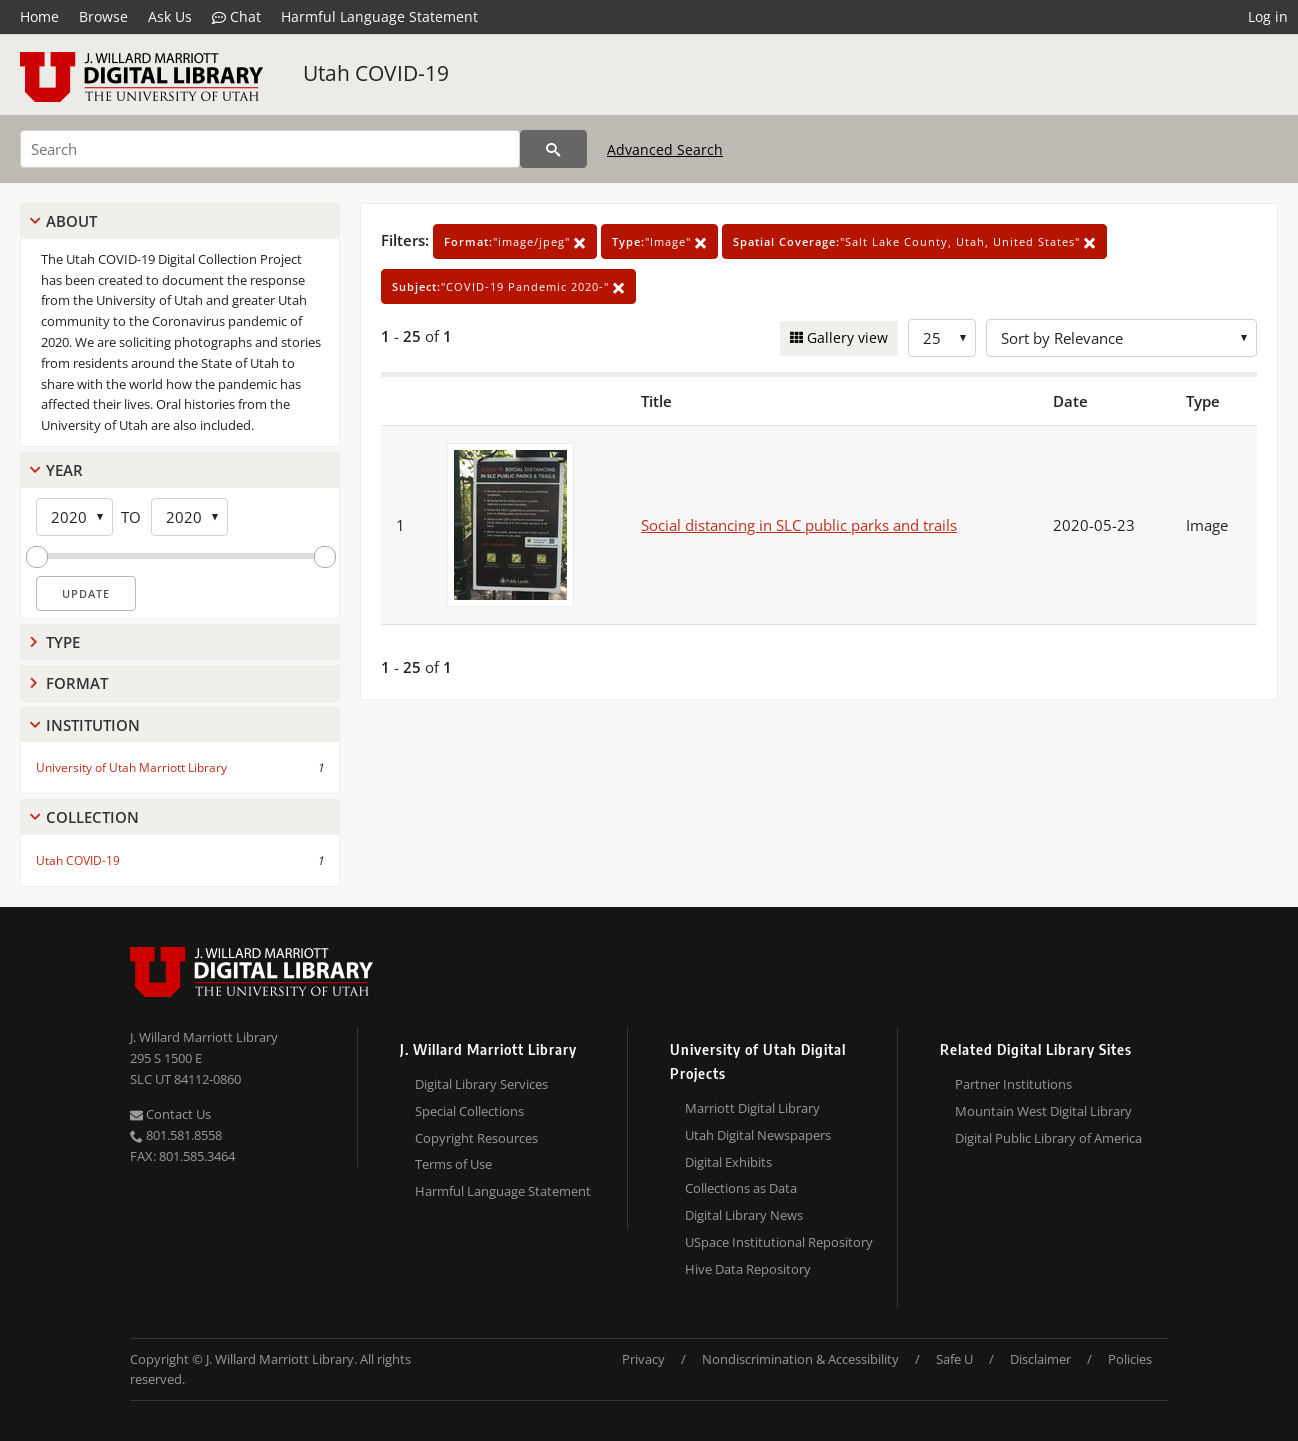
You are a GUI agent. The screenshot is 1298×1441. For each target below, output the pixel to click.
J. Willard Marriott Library (204, 1037)
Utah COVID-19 (376, 73)
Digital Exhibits (728, 1162)
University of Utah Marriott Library (131, 767)
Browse (103, 16)
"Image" (659, 241)
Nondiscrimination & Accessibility (800, 1359)
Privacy (643, 1359)
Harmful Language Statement (379, 16)
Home (39, 16)
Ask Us (170, 16)
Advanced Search (665, 149)
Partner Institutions (1013, 1084)
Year (64, 470)
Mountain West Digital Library (1043, 1111)
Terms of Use (453, 1164)
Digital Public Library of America (1048, 1138)
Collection (92, 817)
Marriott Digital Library (752, 1108)
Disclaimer (1040, 1359)
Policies (1130, 1359)
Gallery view (845, 337)
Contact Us (170, 1114)
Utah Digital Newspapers (758, 1135)
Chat (236, 17)
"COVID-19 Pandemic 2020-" (508, 286)
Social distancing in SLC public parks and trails (799, 525)
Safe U (954, 1359)
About (71, 221)
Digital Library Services (481, 1084)
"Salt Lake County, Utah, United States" (914, 241)
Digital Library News (744, 1215)
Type (63, 642)
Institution (93, 725)
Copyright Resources (476, 1138)
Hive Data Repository (748, 1269)
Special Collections (469, 1111)
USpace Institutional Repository (779, 1242)
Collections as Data (741, 1188)
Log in (1268, 16)
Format (77, 683)
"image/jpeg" (515, 241)
